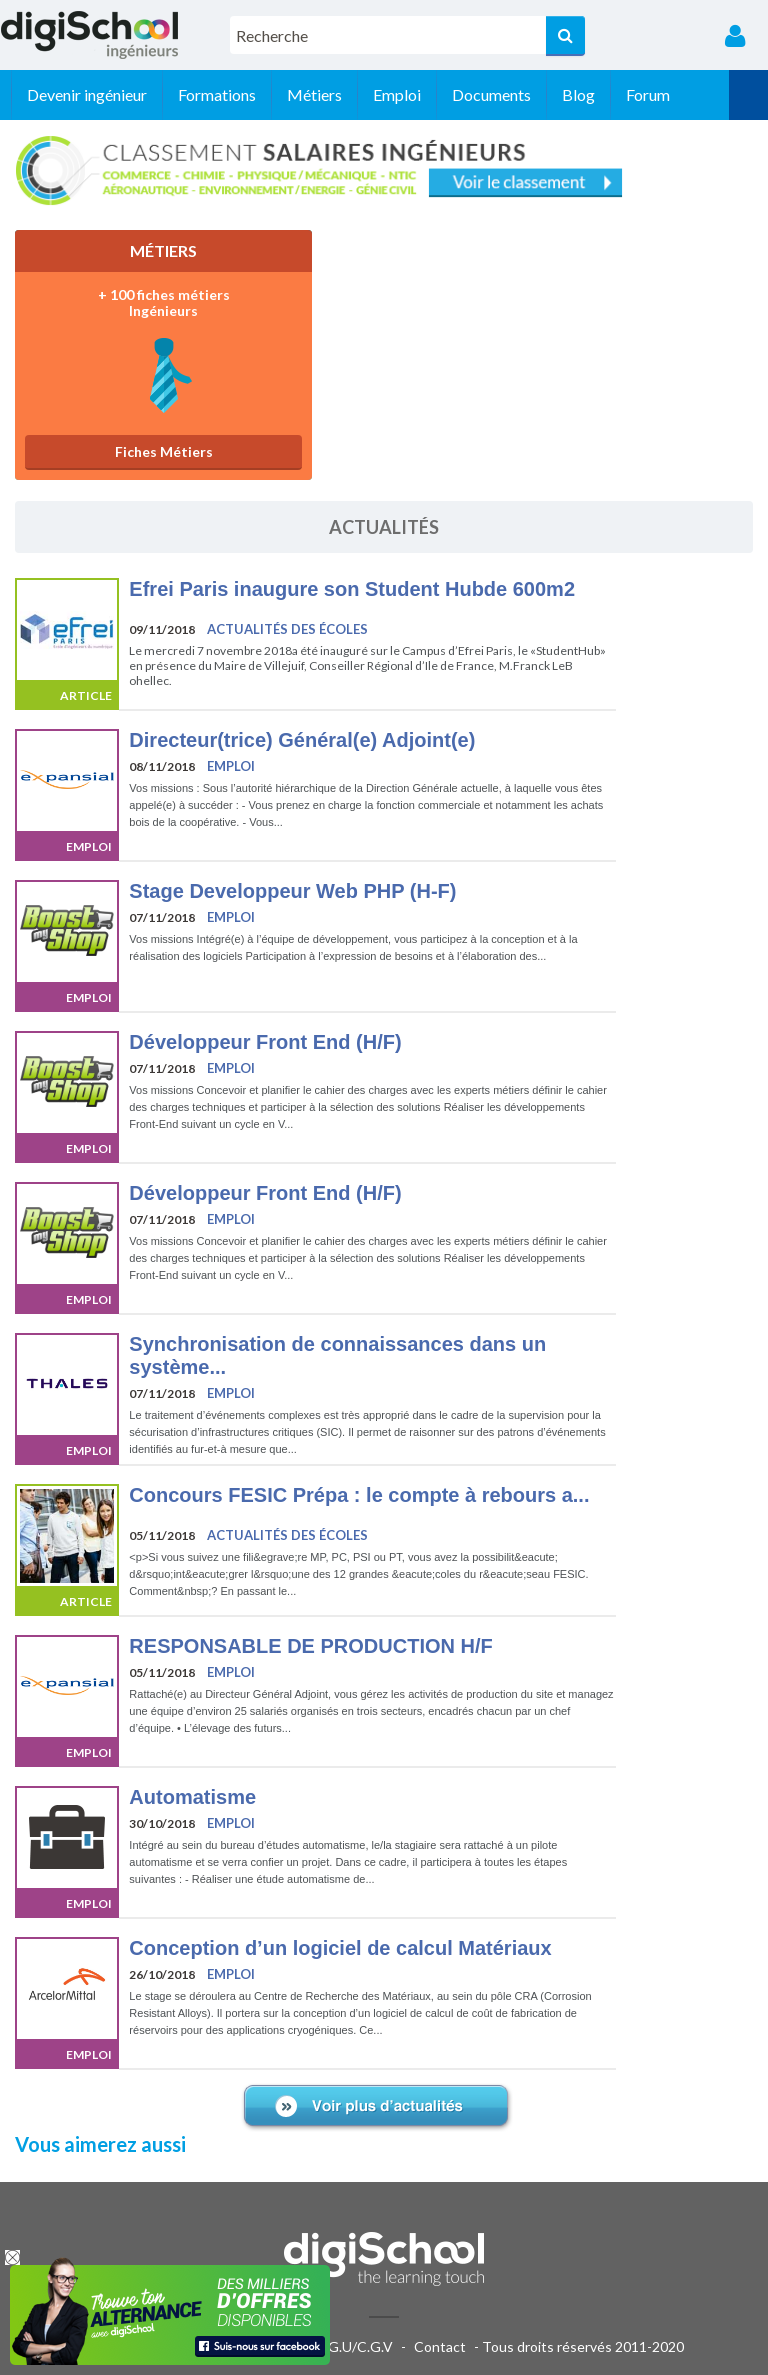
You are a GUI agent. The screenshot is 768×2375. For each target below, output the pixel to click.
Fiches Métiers (136, 447)
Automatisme (192, 1797)
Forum (687, 94)
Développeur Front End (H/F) (265, 1042)
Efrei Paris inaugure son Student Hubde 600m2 (352, 589)
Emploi (436, 94)
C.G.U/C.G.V (354, 2346)
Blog (617, 94)
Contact (440, 2346)
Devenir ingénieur (126, 94)
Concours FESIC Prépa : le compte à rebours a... (359, 1495)
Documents (530, 94)
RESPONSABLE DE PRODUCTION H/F (310, 1646)
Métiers (353, 94)
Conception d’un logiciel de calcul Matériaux (340, 1948)
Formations (256, 94)
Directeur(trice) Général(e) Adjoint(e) (302, 740)
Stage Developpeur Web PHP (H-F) (292, 891)
